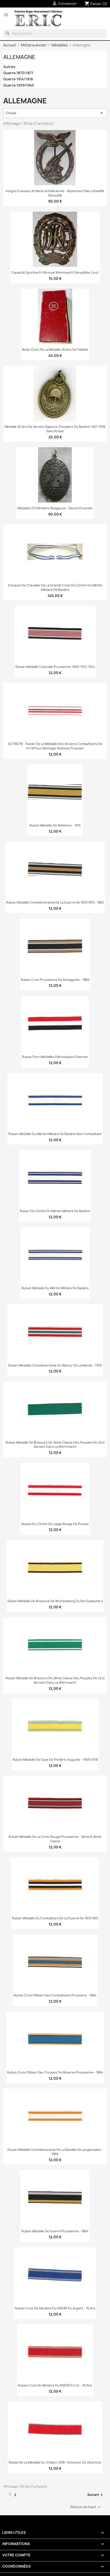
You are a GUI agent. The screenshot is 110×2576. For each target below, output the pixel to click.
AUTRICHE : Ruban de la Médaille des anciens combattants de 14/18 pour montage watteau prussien (55, 746)
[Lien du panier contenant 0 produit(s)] (95, 3)
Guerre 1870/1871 (18, 73)
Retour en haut (86, 2507)
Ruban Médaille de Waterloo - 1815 (55, 825)
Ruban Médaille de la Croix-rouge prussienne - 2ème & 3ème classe (55, 1839)
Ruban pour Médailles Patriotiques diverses (55, 1057)
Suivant (95, 2495)
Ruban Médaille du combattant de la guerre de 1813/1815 (55, 1918)
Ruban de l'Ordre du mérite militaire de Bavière (55, 1211)
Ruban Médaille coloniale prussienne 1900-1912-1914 (55, 667)
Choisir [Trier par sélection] (55, 113)
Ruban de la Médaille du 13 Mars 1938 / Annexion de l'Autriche (55, 2462)
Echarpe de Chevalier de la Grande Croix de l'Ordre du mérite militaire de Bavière (55, 587)
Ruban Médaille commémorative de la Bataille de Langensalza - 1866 (55, 2152)
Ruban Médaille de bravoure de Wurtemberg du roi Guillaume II (55, 1601)
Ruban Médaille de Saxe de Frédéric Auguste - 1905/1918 (55, 1759)
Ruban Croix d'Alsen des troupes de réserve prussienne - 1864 (55, 2072)
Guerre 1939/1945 (18, 85)
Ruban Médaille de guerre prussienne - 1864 (55, 2231)
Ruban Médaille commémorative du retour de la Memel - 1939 (55, 1365)
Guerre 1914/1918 (18, 79)
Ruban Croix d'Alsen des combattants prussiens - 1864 (55, 1995)
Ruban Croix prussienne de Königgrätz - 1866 (55, 980)
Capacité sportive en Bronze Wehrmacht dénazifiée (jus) (55, 272)
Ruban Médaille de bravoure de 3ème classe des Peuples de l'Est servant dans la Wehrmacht (55, 1444)
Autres (9, 66)
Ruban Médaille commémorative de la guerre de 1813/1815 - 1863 (55, 902)
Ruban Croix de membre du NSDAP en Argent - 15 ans (55, 2308)
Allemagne (19, 57)
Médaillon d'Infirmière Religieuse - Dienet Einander (55, 508)
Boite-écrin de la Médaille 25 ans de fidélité (55, 349)
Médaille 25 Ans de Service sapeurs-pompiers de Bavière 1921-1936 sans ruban (55, 429)
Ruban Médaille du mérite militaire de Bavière (55, 1288)
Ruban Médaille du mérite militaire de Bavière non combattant (55, 1134)
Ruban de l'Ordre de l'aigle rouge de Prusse (55, 1524)
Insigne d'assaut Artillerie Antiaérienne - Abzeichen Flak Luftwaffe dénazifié (55, 193)
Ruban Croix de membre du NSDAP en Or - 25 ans (55, 2385)
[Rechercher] (55, 33)
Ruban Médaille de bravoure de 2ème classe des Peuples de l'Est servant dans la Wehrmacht (55, 1680)
